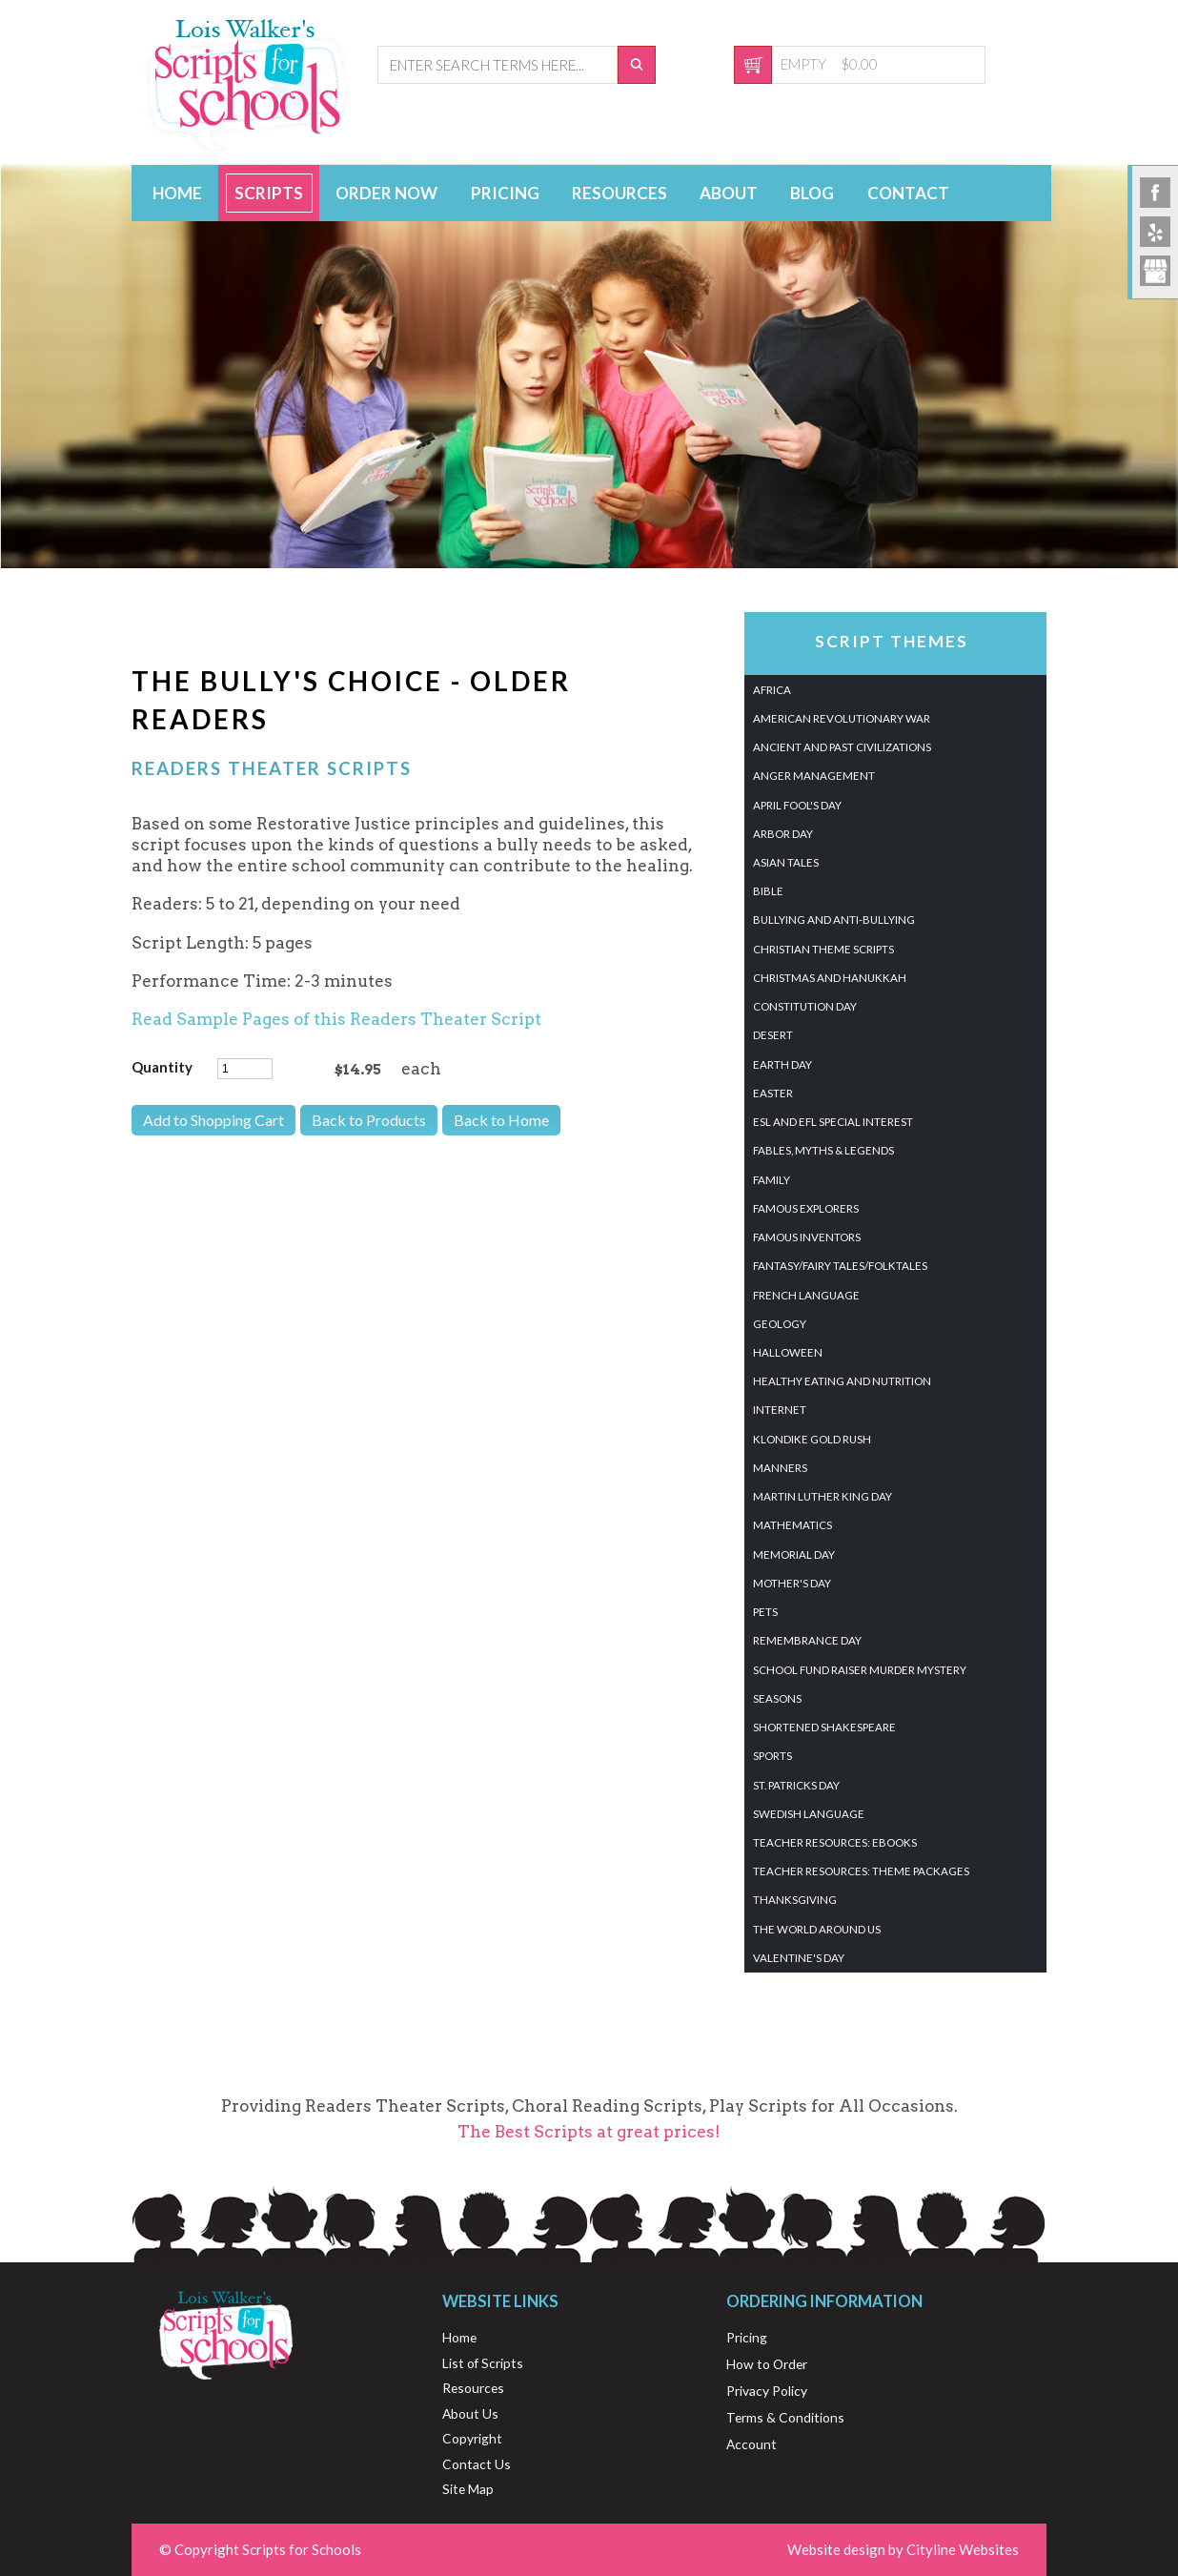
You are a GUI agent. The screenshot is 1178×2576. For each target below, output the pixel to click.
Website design (836, 2549)
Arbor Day (783, 834)
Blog (812, 193)
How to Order (766, 2364)
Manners (780, 1468)
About (729, 193)
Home (177, 193)
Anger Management (814, 775)
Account (751, 2444)
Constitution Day (805, 1006)
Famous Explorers (806, 1208)
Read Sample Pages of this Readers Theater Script (336, 1019)
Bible (768, 891)
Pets (765, 1611)
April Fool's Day (797, 805)
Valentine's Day (798, 1958)
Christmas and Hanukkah (829, 977)
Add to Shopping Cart (213, 1120)
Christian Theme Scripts (823, 949)
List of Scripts (482, 2363)
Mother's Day (792, 1583)
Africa (772, 690)
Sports (772, 1755)
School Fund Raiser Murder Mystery (859, 1670)
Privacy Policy (766, 2390)
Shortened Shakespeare (824, 1727)
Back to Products (369, 1120)
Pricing (505, 193)
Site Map (468, 2489)
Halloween (788, 1352)
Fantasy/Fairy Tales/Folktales (840, 1265)
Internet (779, 1409)
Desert (773, 1035)
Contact (908, 193)
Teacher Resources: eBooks (835, 1842)
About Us (470, 2413)
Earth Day (782, 1064)
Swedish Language (808, 1814)
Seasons (777, 1698)
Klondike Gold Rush (812, 1439)
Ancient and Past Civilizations (842, 747)
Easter (773, 1093)
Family (771, 1180)
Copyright (472, 2438)
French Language (806, 1295)
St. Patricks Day (796, 1785)
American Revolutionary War (841, 718)
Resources (619, 193)
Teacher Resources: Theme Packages (861, 1871)
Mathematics (792, 1525)
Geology (779, 1324)
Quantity (162, 1066)
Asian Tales (786, 862)
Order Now (386, 193)
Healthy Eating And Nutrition (842, 1381)
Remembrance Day (807, 1640)
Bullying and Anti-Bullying (834, 919)
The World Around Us (817, 1929)
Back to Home (501, 1120)
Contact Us (476, 2464)
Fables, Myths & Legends (823, 1150)
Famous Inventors (807, 1237)
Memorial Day (794, 1554)
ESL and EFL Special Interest (833, 1121)
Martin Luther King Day (822, 1496)
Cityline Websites (962, 2549)
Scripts (268, 193)
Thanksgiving (795, 1899)
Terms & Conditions (785, 2417)
